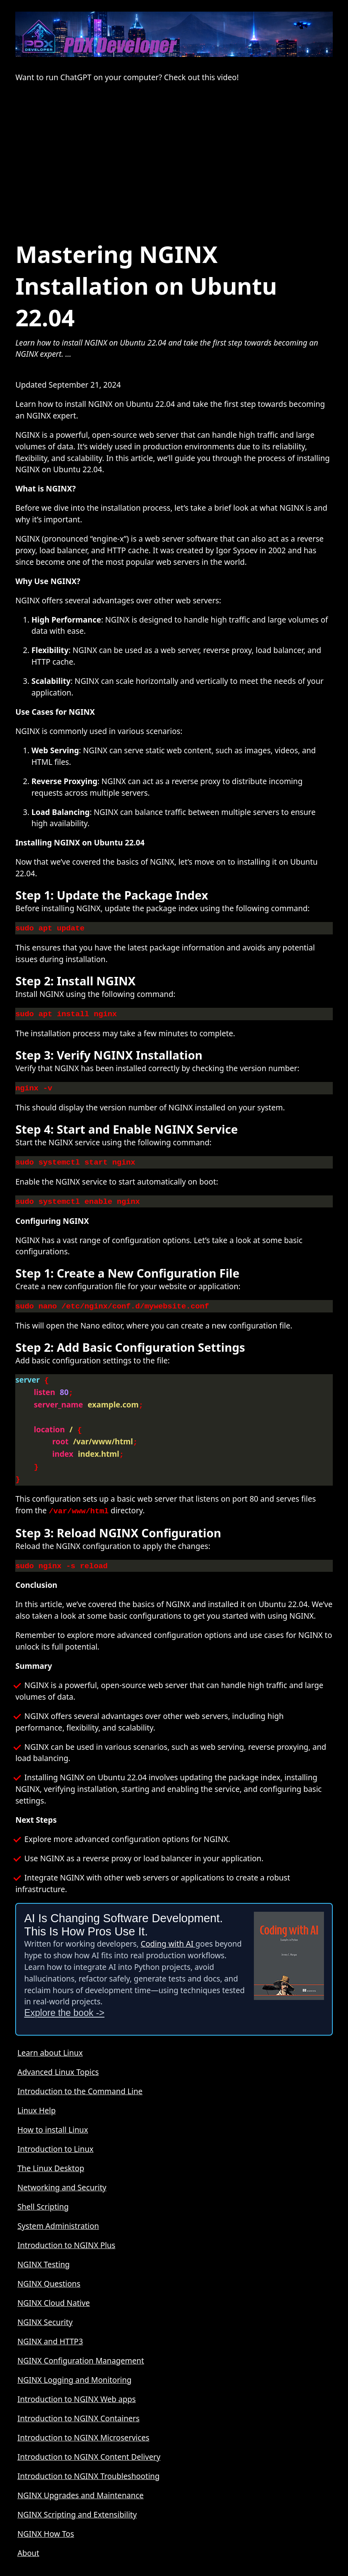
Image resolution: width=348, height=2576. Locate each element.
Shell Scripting (42, 2193)
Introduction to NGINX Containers (78, 2404)
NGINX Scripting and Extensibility (77, 2500)
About (28, 2539)
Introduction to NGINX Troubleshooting (88, 2462)
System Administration (58, 2212)
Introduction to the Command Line (79, 2077)
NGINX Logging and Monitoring (74, 2366)
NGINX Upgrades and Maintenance (80, 2481)
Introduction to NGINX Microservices (83, 2423)
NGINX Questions (48, 2270)
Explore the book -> (64, 1999)
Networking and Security (61, 2173)
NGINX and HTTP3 (50, 2327)
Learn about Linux (49, 2039)
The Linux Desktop (50, 2154)
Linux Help (36, 2096)
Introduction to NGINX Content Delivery (88, 2443)
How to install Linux (52, 2116)
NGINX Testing (43, 2250)
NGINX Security (44, 2308)
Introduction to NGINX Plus (66, 2231)
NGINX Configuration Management (80, 2346)
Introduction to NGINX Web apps (76, 2385)
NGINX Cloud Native (53, 2289)
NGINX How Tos (45, 2520)
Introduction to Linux (55, 2135)
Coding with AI (168, 1930)
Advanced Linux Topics (58, 2058)
